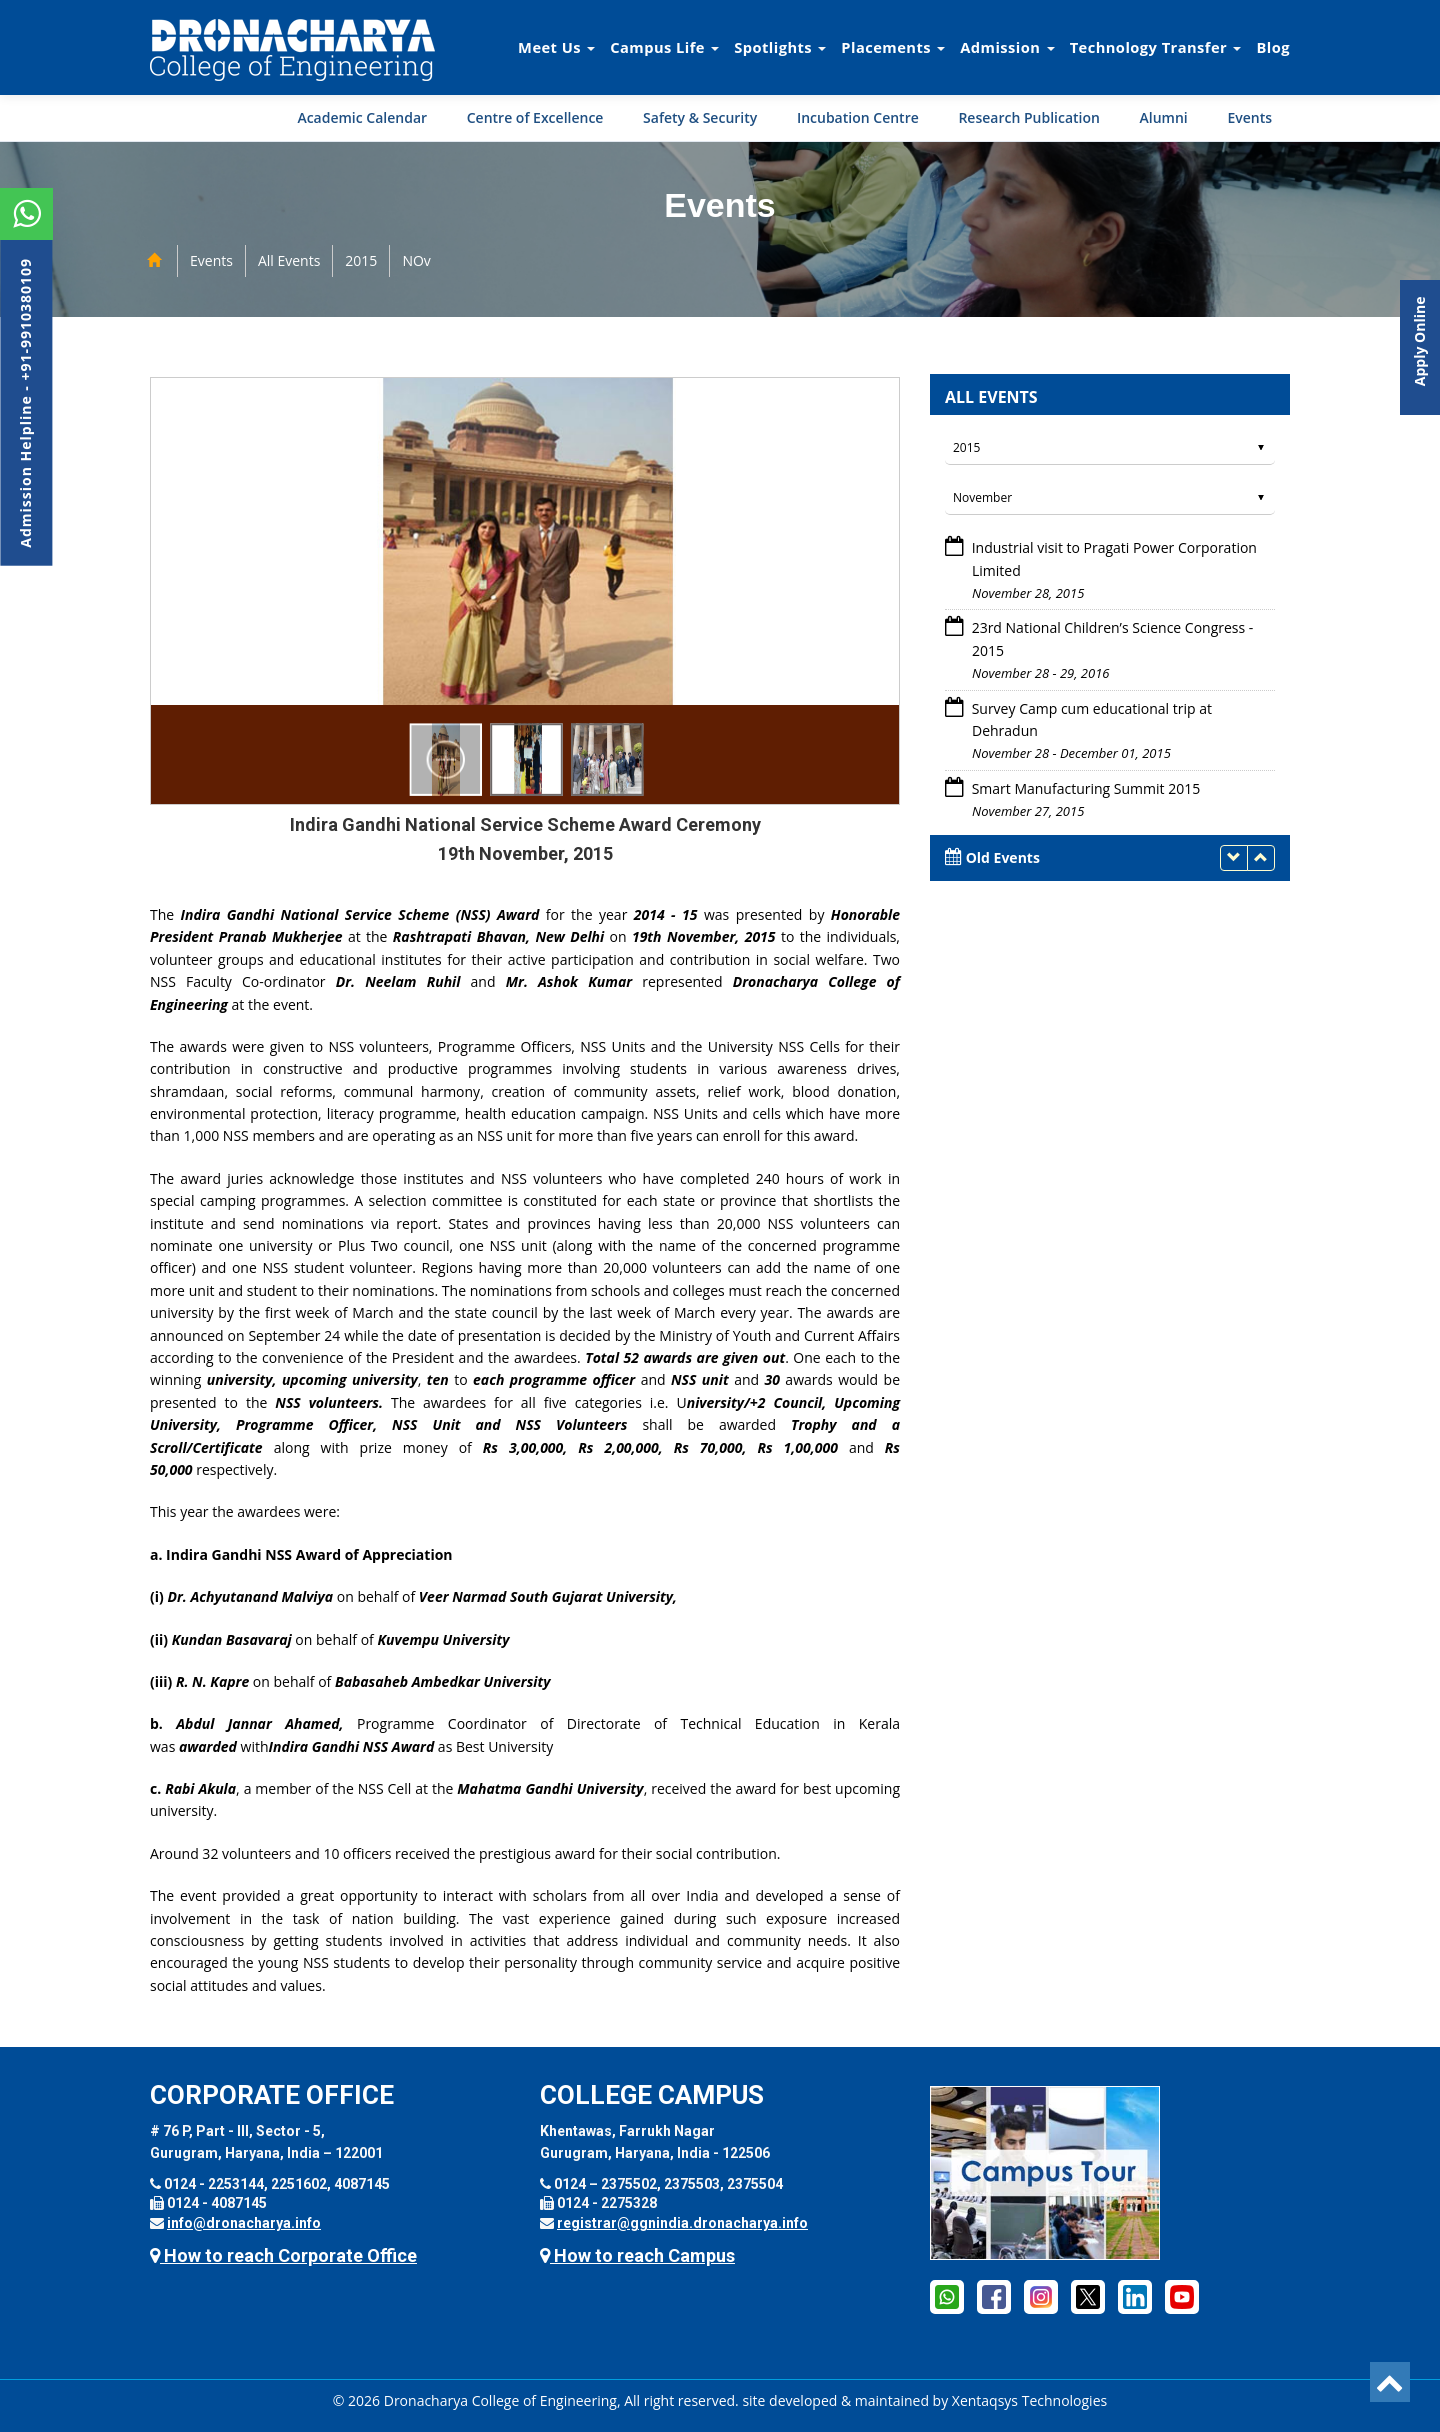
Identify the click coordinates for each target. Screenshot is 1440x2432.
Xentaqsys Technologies (1029, 2400)
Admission (1007, 47)
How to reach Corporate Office (283, 2255)
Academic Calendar (362, 117)
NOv (416, 260)
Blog (1273, 47)
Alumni (1164, 117)
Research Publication (1029, 117)
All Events (289, 260)
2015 (361, 260)
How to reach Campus (637, 2255)
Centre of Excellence (535, 117)
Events (1249, 117)
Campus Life (664, 47)
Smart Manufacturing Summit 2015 (1084, 788)
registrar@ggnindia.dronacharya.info (682, 2223)
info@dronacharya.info (244, 2223)
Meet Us (556, 47)
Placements (893, 47)
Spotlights (780, 47)
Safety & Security (700, 117)
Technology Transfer (1156, 47)
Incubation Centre (858, 117)
